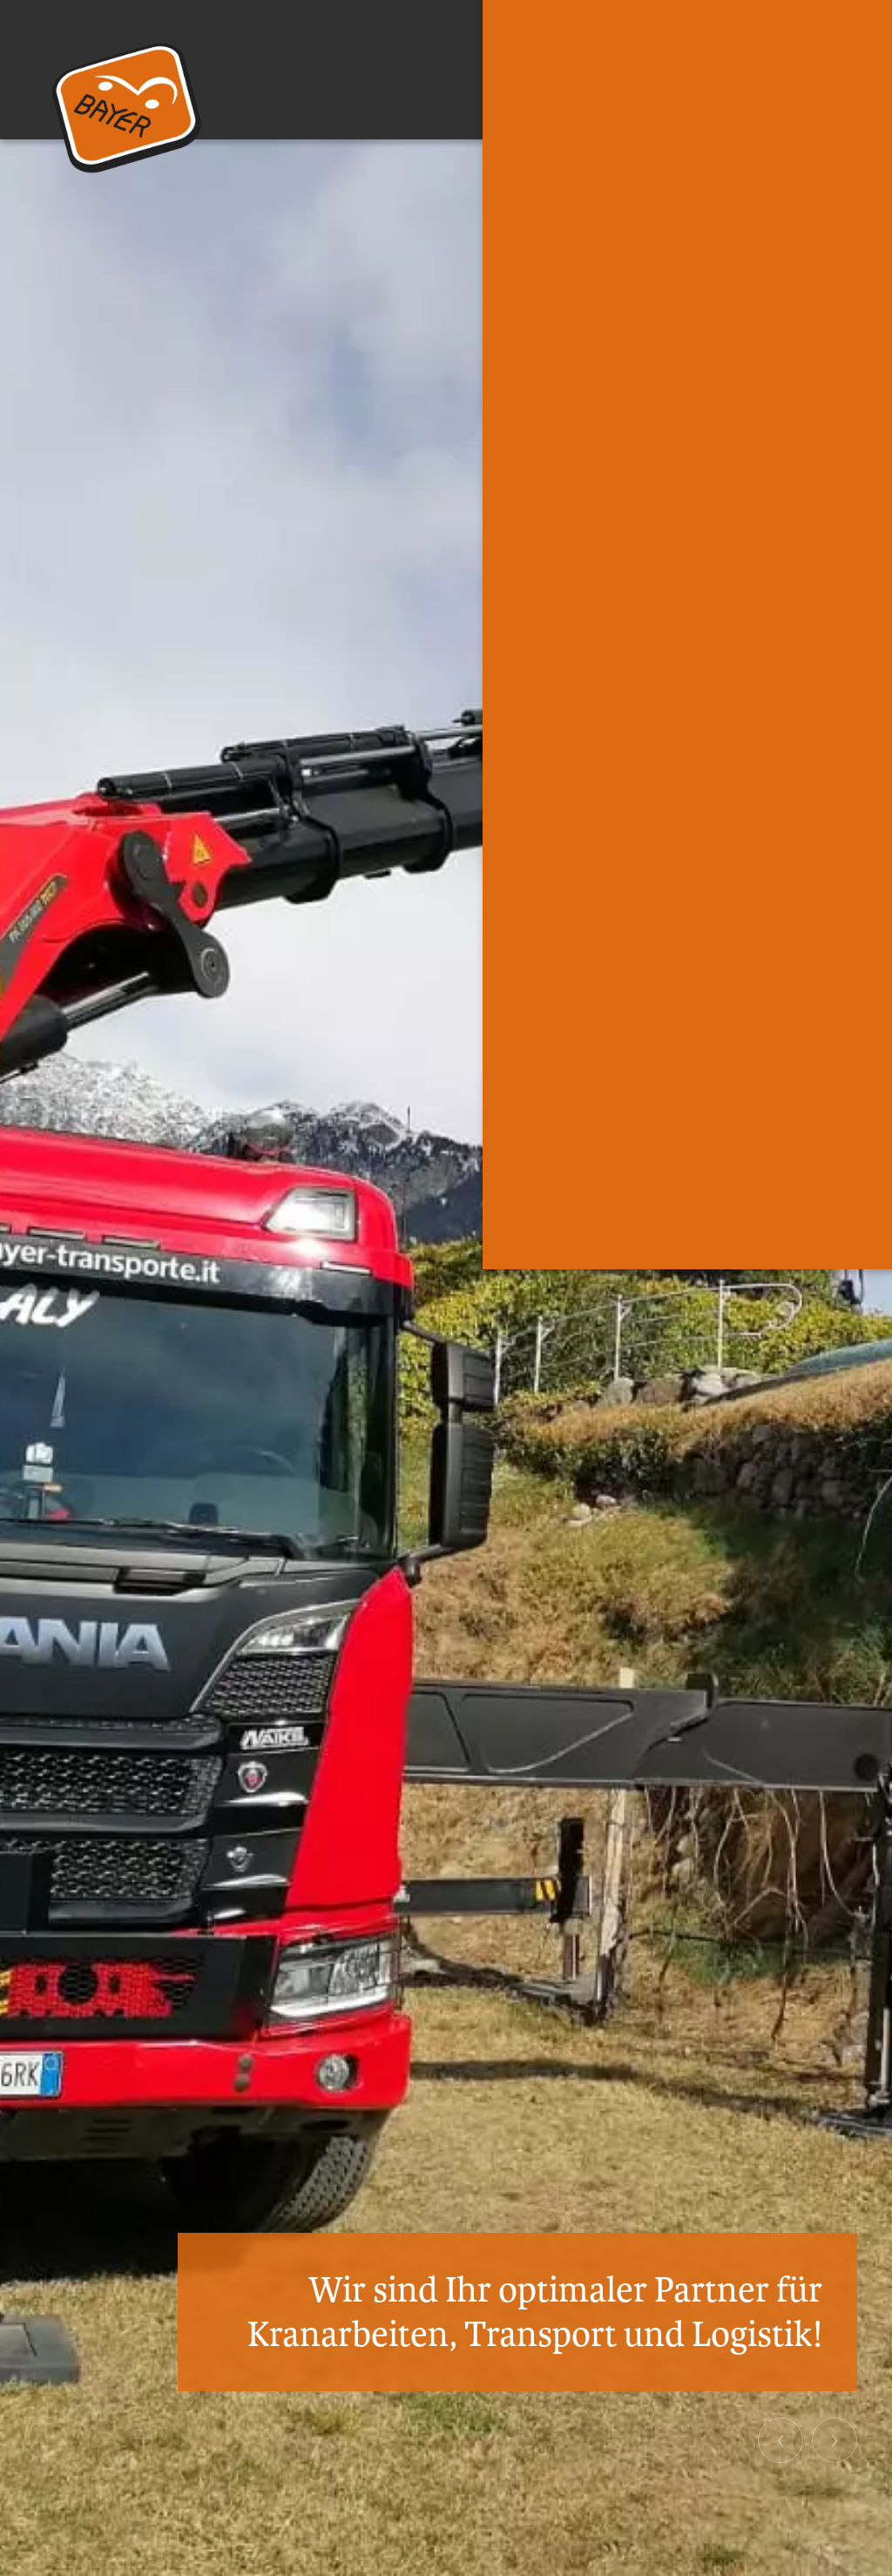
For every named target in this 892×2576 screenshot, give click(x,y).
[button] (780, 2440)
